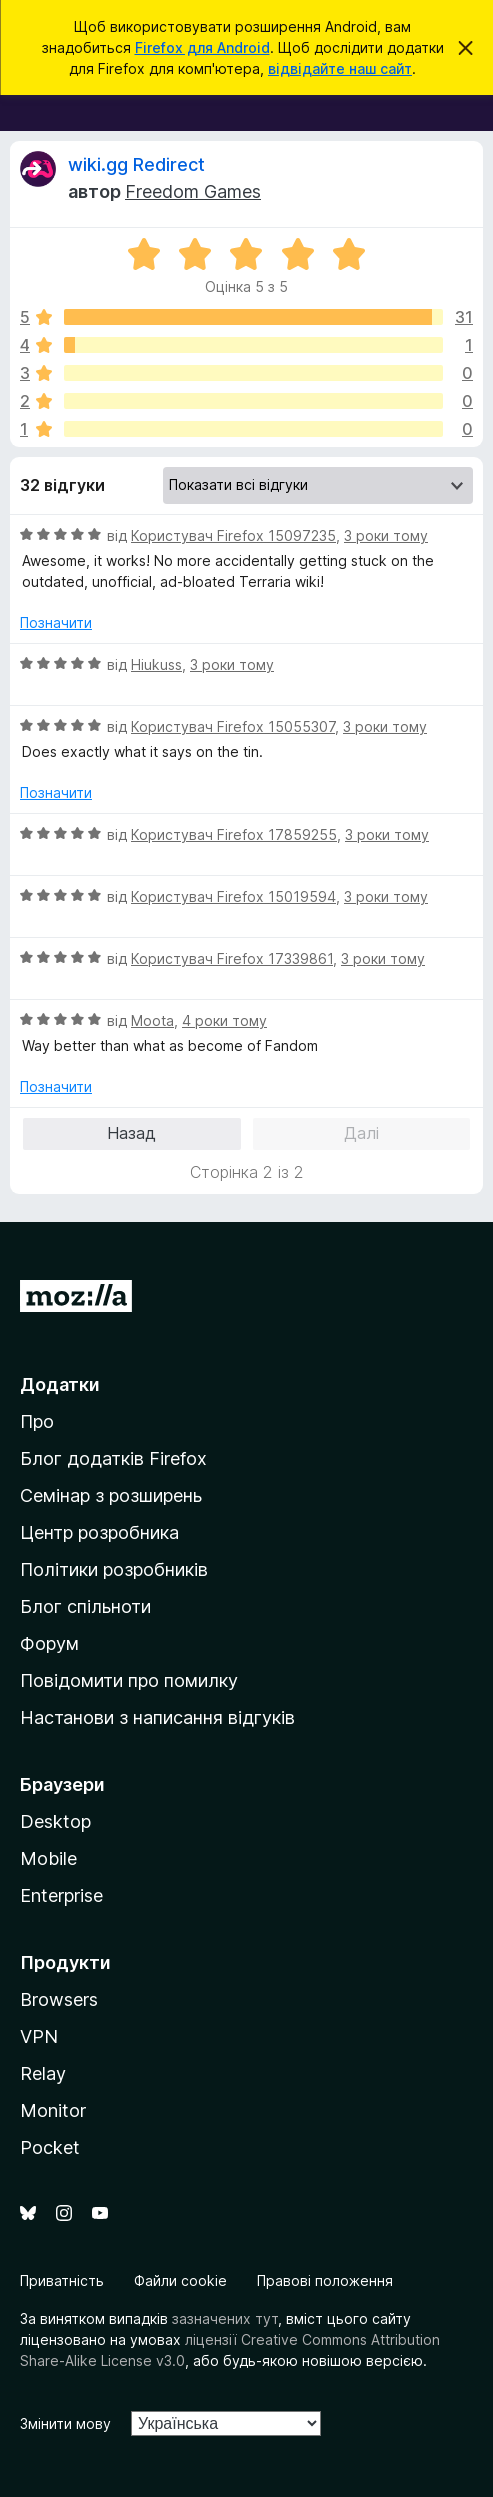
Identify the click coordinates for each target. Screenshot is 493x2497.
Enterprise (61, 1895)
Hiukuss (156, 664)
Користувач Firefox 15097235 (233, 535)
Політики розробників (114, 1569)
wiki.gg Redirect (136, 164)
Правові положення (325, 2280)
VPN (39, 2036)
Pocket (50, 2147)
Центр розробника (99, 1532)
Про (37, 1421)
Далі (361, 1133)
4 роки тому (224, 1020)
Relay (43, 2073)
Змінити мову (65, 2423)
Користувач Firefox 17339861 (232, 958)
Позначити (56, 622)
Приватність (62, 2280)
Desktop (55, 1821)
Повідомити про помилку (129, 1680)
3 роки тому (386, 535)
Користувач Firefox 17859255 (234, 834)
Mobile (48, 1858)
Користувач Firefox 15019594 (233, 896)
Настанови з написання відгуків (157, 1717)
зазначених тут (225, 2318)
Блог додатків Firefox (113, 1458)
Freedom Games (193, 191)
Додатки (60, 1384)
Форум (49, 1643)
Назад (131, 1133)
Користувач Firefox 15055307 (233, 726)
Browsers (59, 1999)
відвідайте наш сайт (340, 68)
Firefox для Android (202, 47)
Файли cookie (180, 2280)
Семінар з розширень (111, 1495)
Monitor (53, 2110)
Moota (152, 1020)
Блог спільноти (85, 1606)
